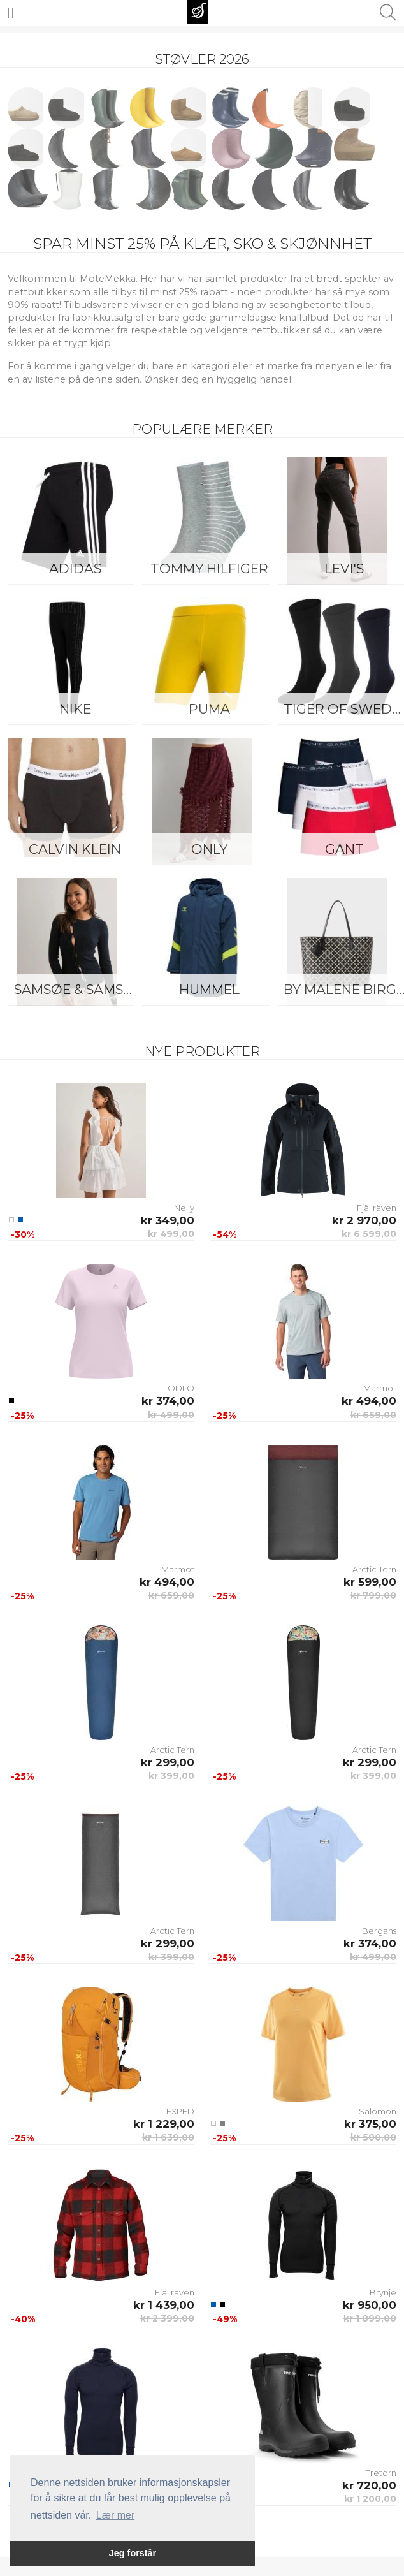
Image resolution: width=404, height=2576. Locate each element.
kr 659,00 (373, 1415)
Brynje (383, 2292)
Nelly (184, 1208)
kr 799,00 (373, 1595)
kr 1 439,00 (163, 2305)
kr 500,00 (373, 2137)
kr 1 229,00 (163, 2124)
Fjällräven (376, 1208)
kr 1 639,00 (168, 2137)
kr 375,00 (370, 2124)
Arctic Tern (374, 1569)
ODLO (181, 1388)
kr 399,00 (171, 1776)
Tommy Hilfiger (209, 568)
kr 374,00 (167, 1400)
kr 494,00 (369, 1400)
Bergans (379, 1931)
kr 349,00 (167, 1220)
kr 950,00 (369, 2305)
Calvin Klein (75, 849)
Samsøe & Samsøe (78, 989)
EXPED (180, 2111)
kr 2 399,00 (167, 2318)
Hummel (209, 989)
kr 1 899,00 (369, 2318)
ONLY (209, 849)
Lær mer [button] (115, 2515)
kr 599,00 (369, 1582)
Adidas (75, 568)
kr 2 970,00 (364, 1220)
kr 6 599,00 (369, 1234)
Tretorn (381, 2473)
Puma (209, 709)
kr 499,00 (171, 1234)
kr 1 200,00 (370, 2499)
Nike (75, 709)
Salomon (377, 2111)
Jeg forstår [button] (132, 2553)
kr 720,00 (369, 2485)
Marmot (379, 1388)
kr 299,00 (167, 1762)
